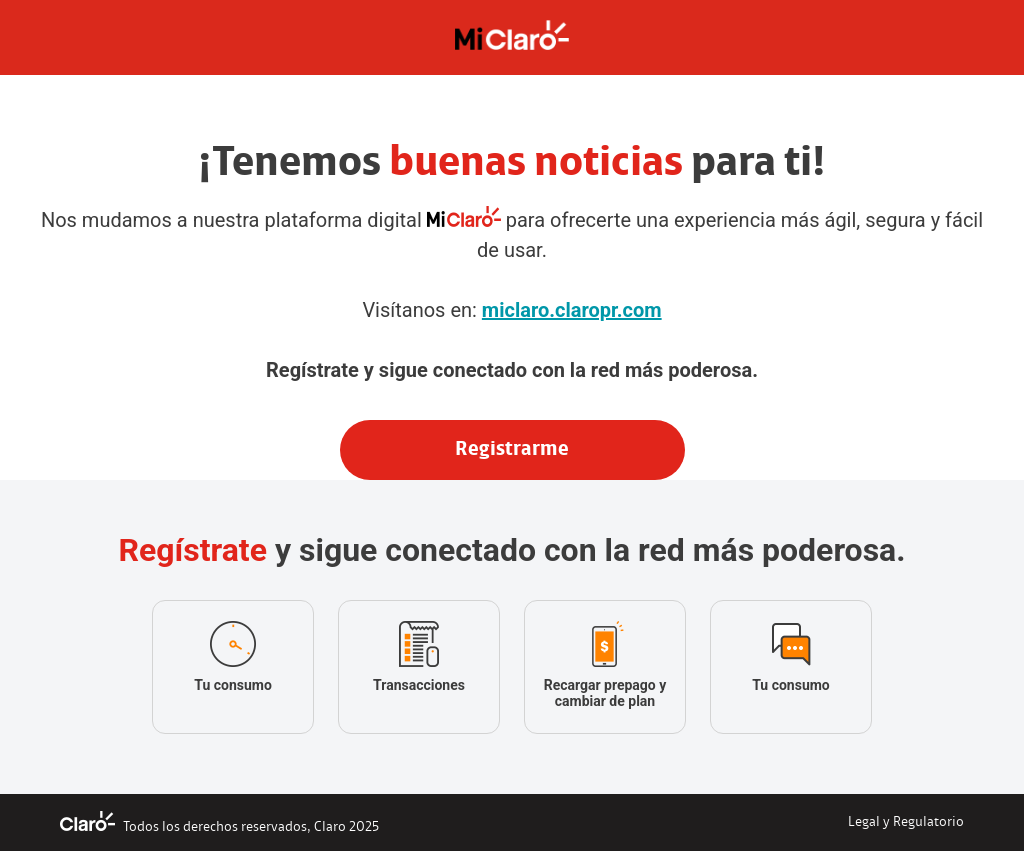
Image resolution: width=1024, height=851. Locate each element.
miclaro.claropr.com (572, 310)
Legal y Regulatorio (906, 823)
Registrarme (512, 450)
